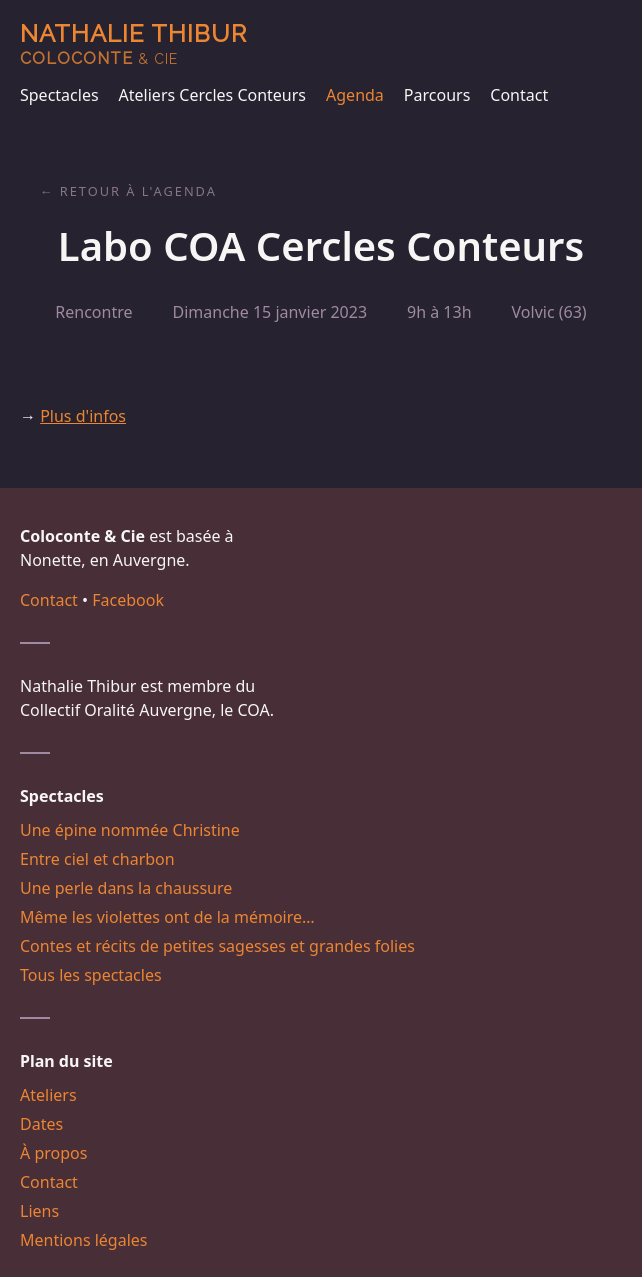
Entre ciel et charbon (97, 859)
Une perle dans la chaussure (126, 888)
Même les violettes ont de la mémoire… (167, 917)
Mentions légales (84, 1240)
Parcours (437, 95)
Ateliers (48, 1095)
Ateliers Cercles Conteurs (212, 95)
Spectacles (59, 95)
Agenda (355, 95)
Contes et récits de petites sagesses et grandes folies (217, 946)
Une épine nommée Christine (130, 830)
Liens (39, 1211)
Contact (519, 95)
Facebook (128, 600)
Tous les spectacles (91, 975)
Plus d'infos (83, 416)
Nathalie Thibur (133, 43)
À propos (53, 1153)
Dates (41, 1124)
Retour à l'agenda (138, 191)
